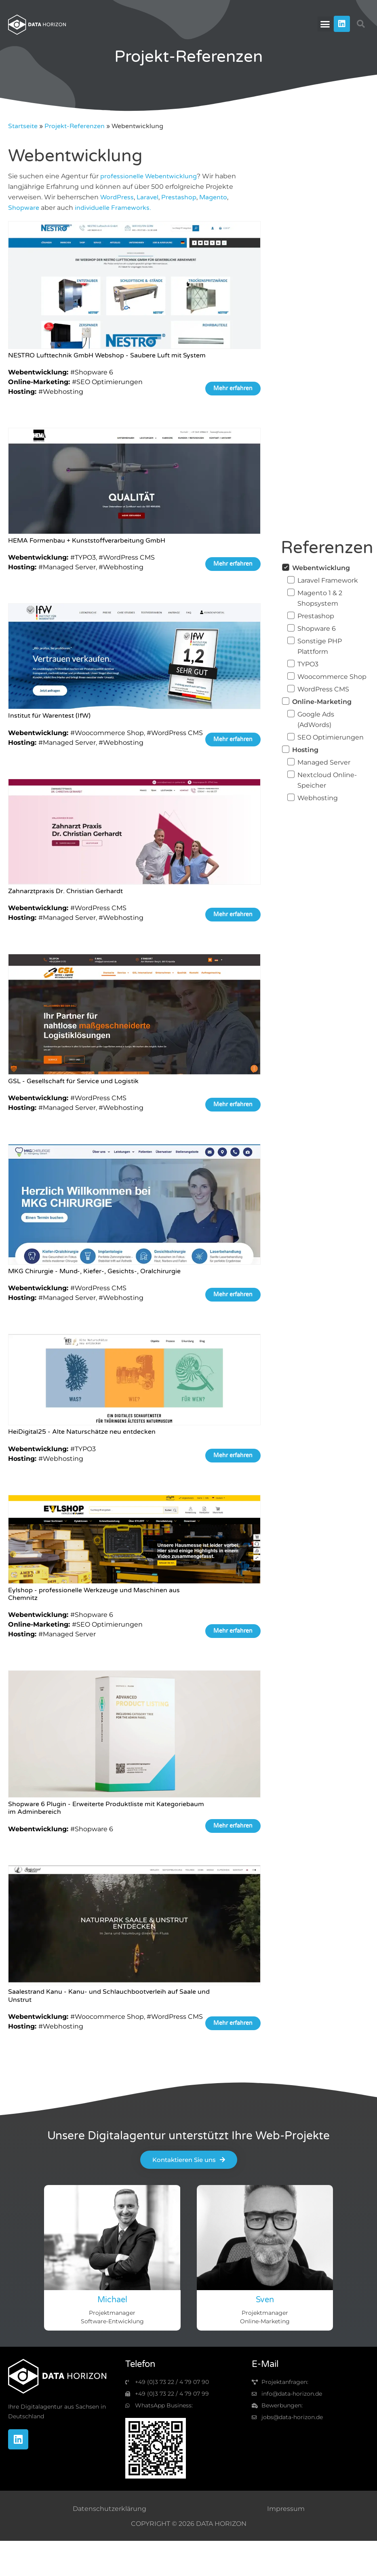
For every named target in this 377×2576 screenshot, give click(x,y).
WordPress (117, 197)
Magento (213, 197)
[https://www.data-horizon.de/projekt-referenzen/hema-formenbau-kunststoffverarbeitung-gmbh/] (134, 482)
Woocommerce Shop (331, 676)
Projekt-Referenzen (74, 126)
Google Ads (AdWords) (315, 719)
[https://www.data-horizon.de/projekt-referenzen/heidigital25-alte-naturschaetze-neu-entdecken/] (134, 1381)
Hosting (305, 750)
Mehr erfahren (233, 388)
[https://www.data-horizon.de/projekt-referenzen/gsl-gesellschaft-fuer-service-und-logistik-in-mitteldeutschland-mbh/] (134, 1016)
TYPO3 (307, 664)
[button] (325, 24)
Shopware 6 (316, 628)
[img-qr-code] (155, 2448)
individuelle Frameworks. (113, 208)
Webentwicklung (321, 568)
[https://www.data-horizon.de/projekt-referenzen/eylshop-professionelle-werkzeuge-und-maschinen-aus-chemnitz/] (134, 1541)
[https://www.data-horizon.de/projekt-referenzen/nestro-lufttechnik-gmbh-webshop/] (134, 286)
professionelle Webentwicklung (148, 176)
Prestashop (178, 197)
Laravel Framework (327, 580)
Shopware (23, 208)
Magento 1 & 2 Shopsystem (319, 598)
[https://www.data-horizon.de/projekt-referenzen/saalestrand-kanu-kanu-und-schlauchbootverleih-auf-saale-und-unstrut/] (134, 1927)
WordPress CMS (323, 689)
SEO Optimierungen (330, 737)
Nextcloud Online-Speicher (327, 780)
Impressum (286, 2509)
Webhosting (317, 798)
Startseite (23, 126)
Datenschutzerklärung (109, 2509)
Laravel (147, 197)
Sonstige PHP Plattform (319, 646)
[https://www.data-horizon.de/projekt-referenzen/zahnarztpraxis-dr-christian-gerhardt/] (134, 833)
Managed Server (323, 762)
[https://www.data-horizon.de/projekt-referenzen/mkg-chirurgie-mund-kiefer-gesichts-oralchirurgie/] (134, 1206)
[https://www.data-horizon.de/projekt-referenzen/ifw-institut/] (134, 657)
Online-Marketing (322, 702)
